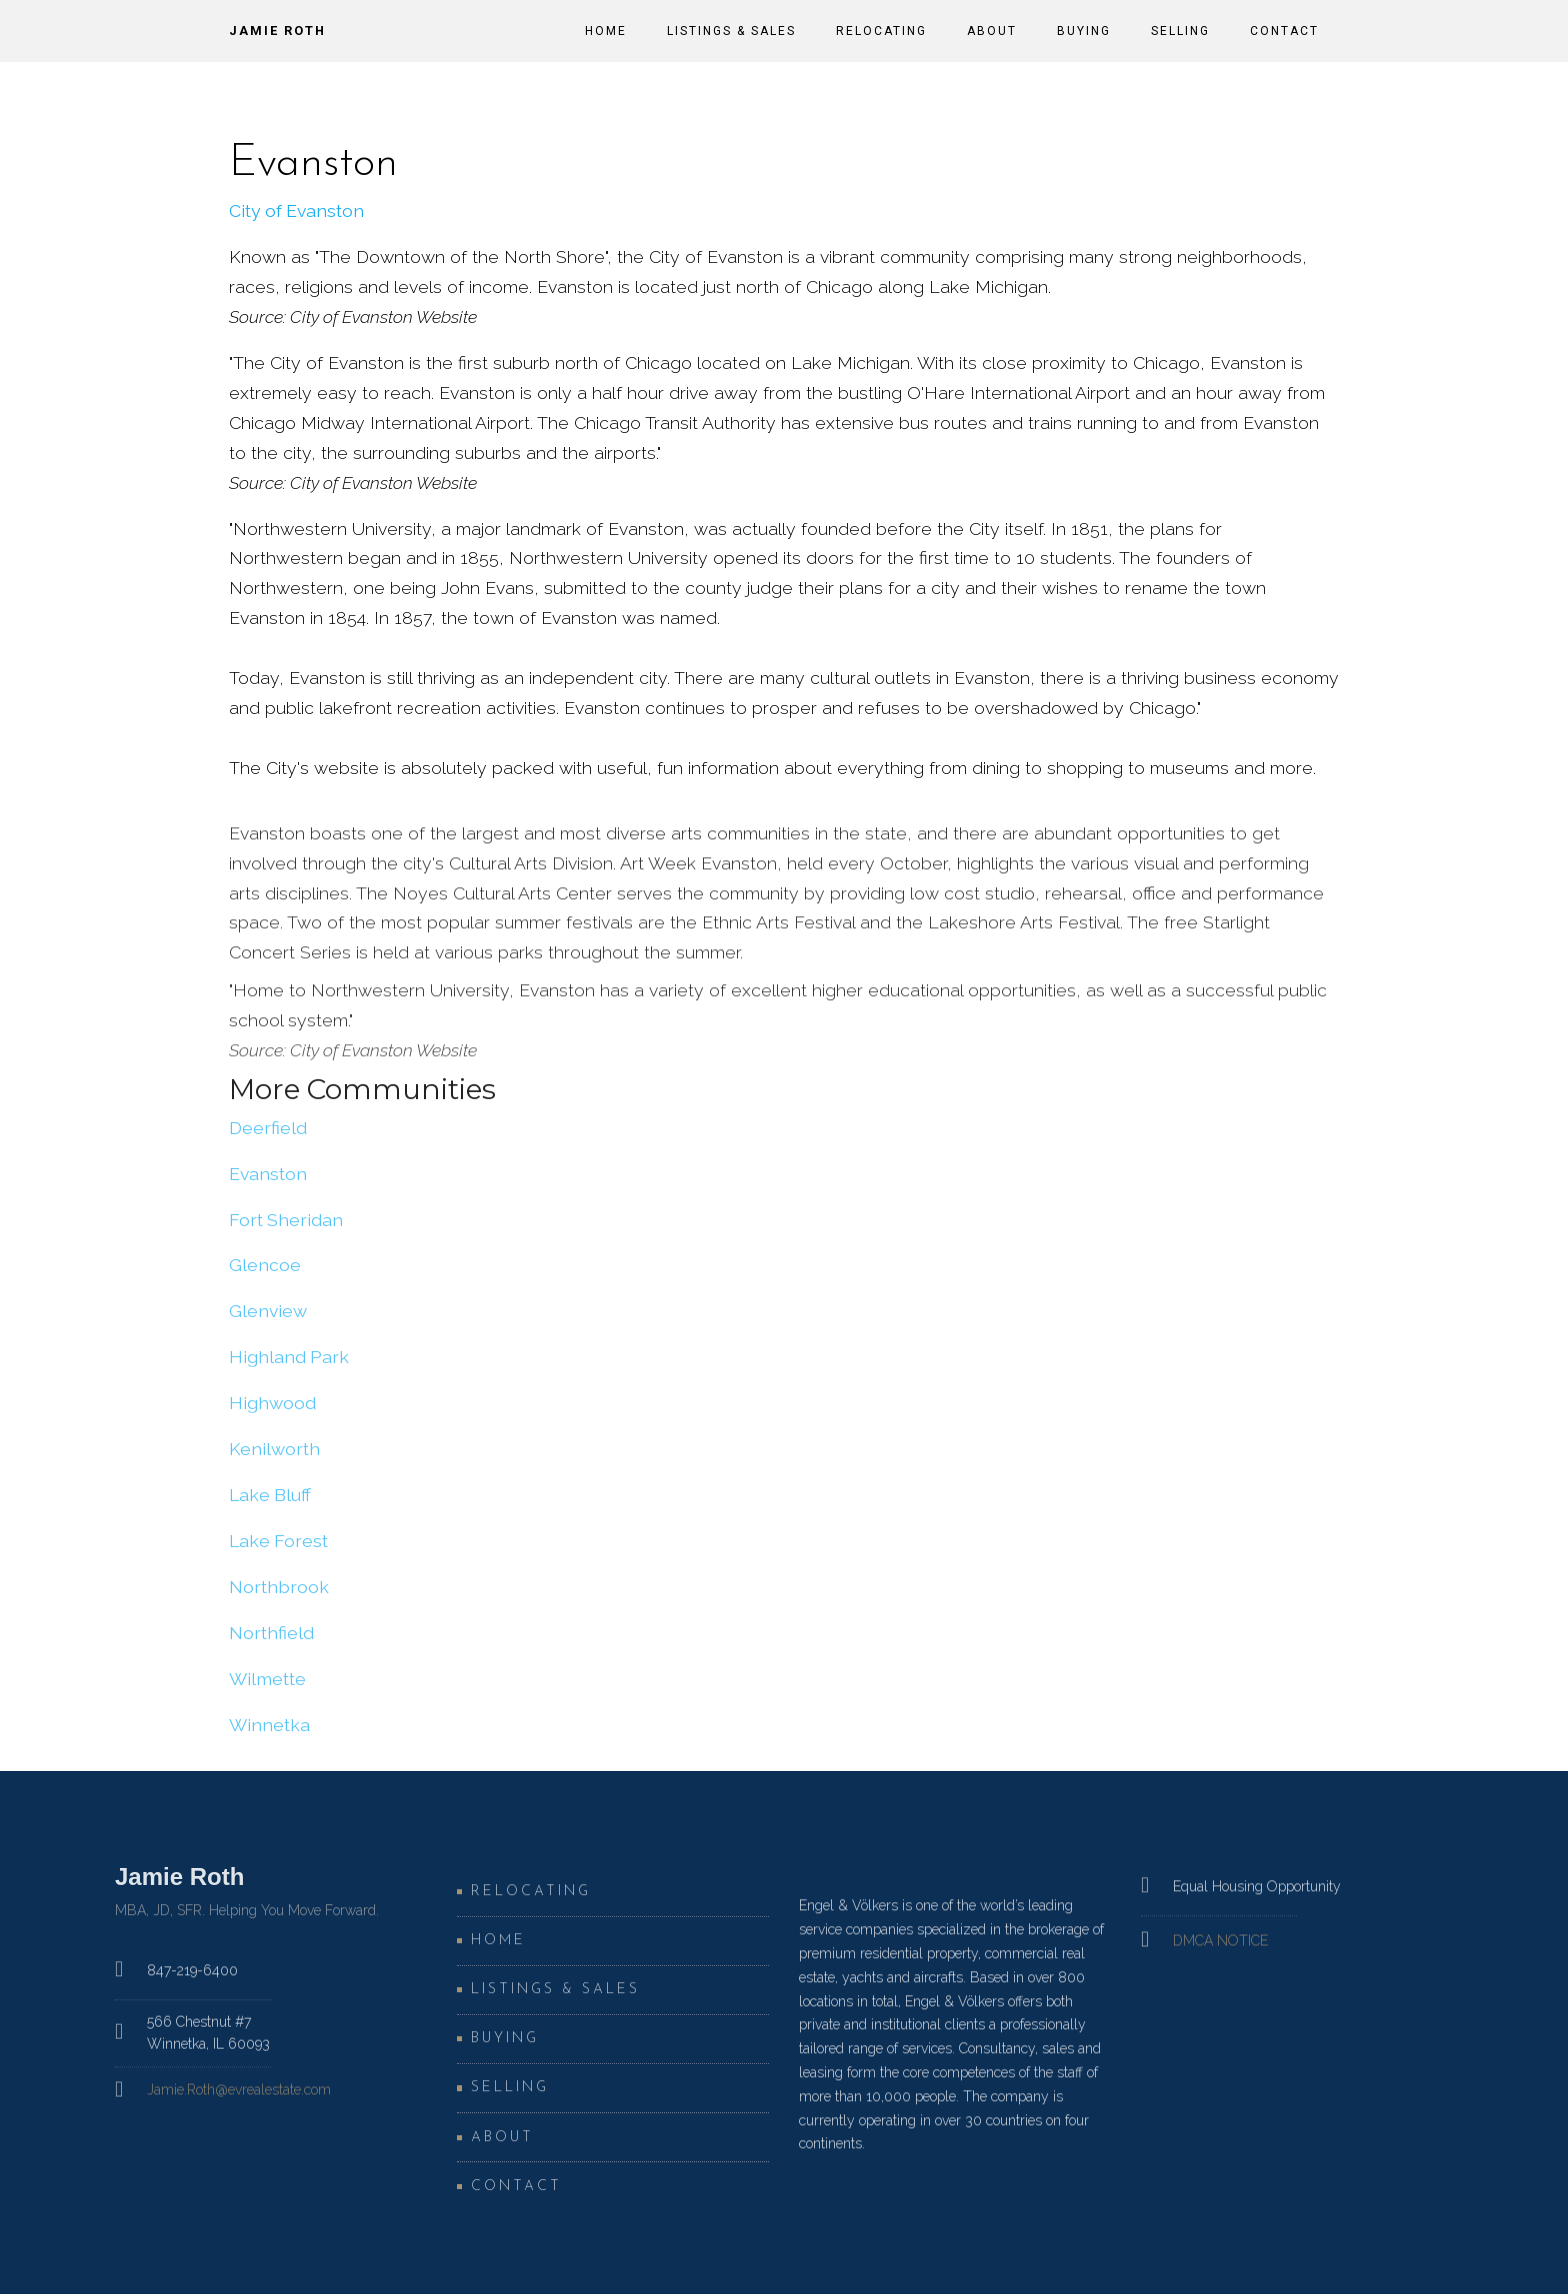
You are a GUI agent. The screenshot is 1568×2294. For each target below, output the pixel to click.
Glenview (268, 1319)
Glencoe (265, 1273)
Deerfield (268, 1135)
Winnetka (269, 1732)
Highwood (272, 1411)
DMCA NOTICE (1220, 1952)
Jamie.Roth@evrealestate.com (239, 2101)
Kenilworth (274, 1457)
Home (606, 31)
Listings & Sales (731, 31)
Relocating (881, 31)
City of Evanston (296, 210)
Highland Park (289, 1365)
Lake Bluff (270, 1503)
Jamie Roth (277, 30)
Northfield (271, 1640)
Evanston (268, 1181)
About (992, 31)
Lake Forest (278, 1549)
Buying (1084, 31)
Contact (1284, 31)
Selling (1180, 31)
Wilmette (267, 1686)
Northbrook (279, 1594)
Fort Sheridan (286, 1227)
